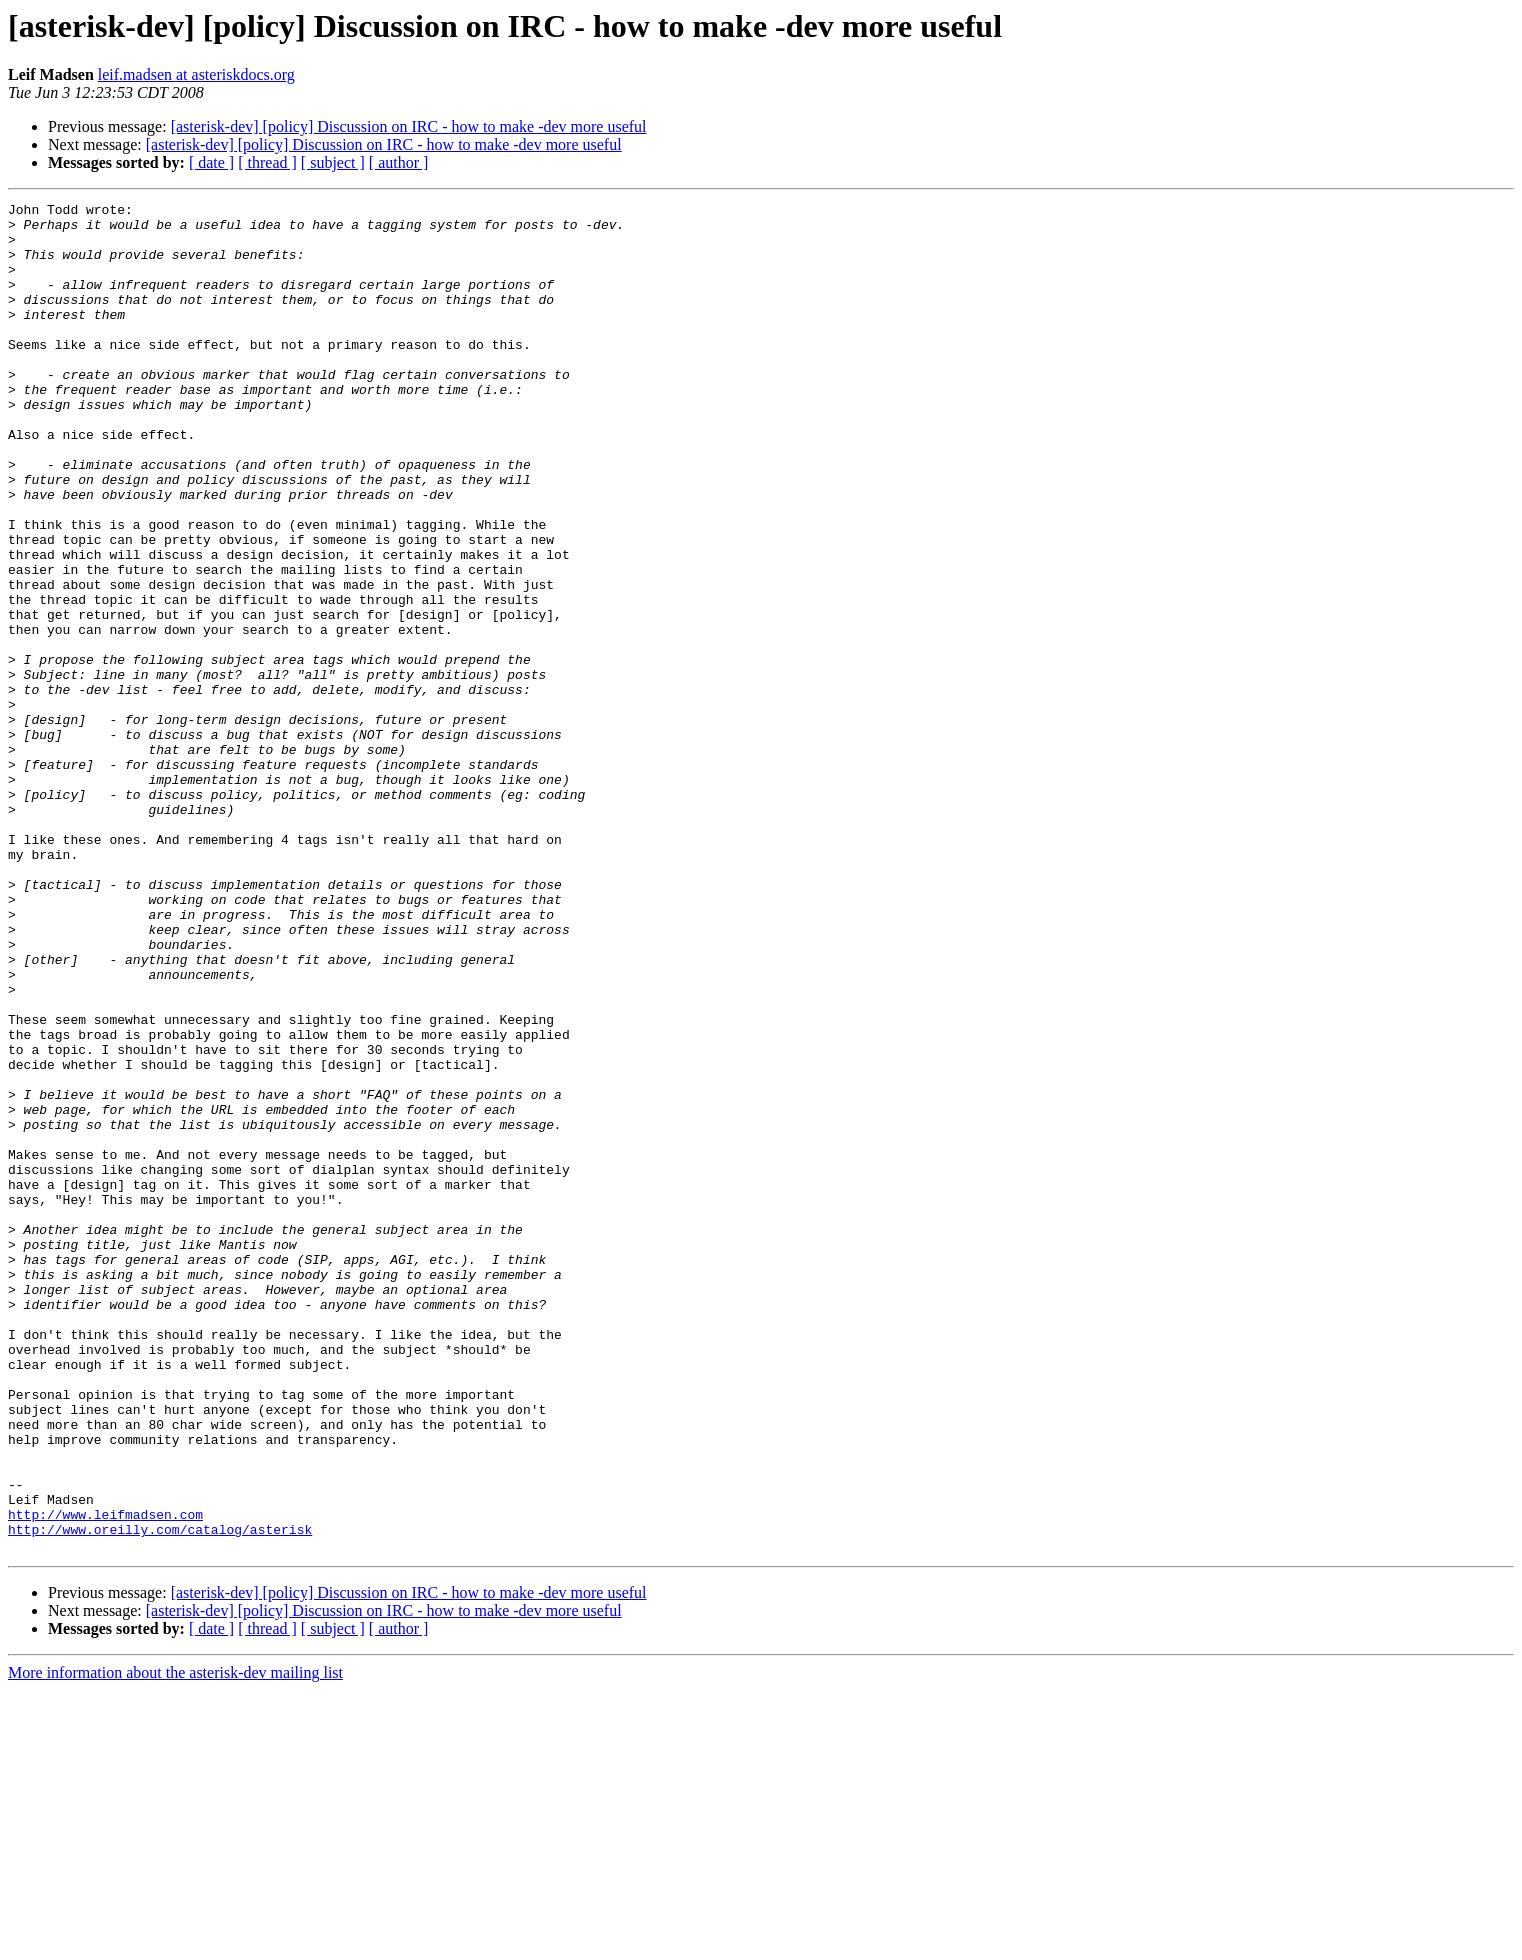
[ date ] (211, 162)
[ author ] (399, 162)
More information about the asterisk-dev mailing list (175, 1942)
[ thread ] (267, 162)
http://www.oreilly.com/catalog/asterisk (160, 1796)
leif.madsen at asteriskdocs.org (196, 74)
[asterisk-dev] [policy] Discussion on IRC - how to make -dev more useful (409, 126)
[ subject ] (333, 162)
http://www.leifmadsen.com (105, 1778)
